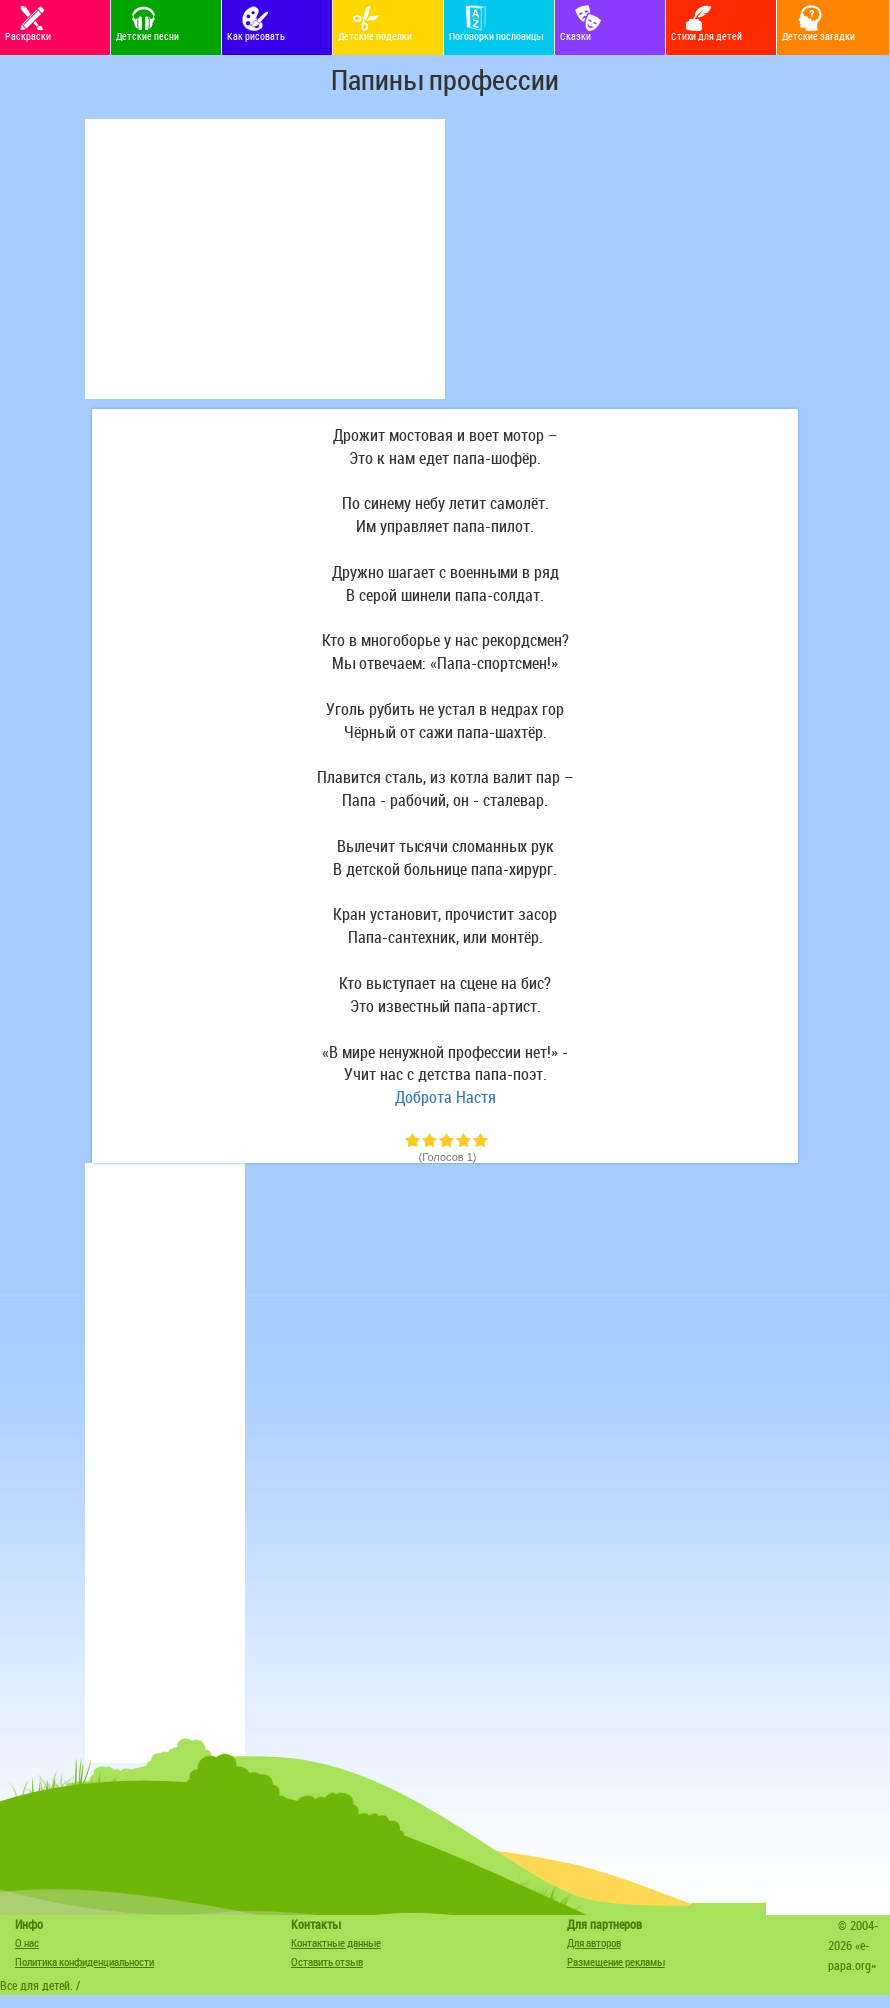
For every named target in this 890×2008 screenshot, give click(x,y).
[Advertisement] (265, 259)
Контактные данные (336, 1942)
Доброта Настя (445, 1097)
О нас (27, 1942)
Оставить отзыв (327, 1961)
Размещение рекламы (616, 1961)
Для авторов (594, 1942)
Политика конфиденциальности (84, 1961)
